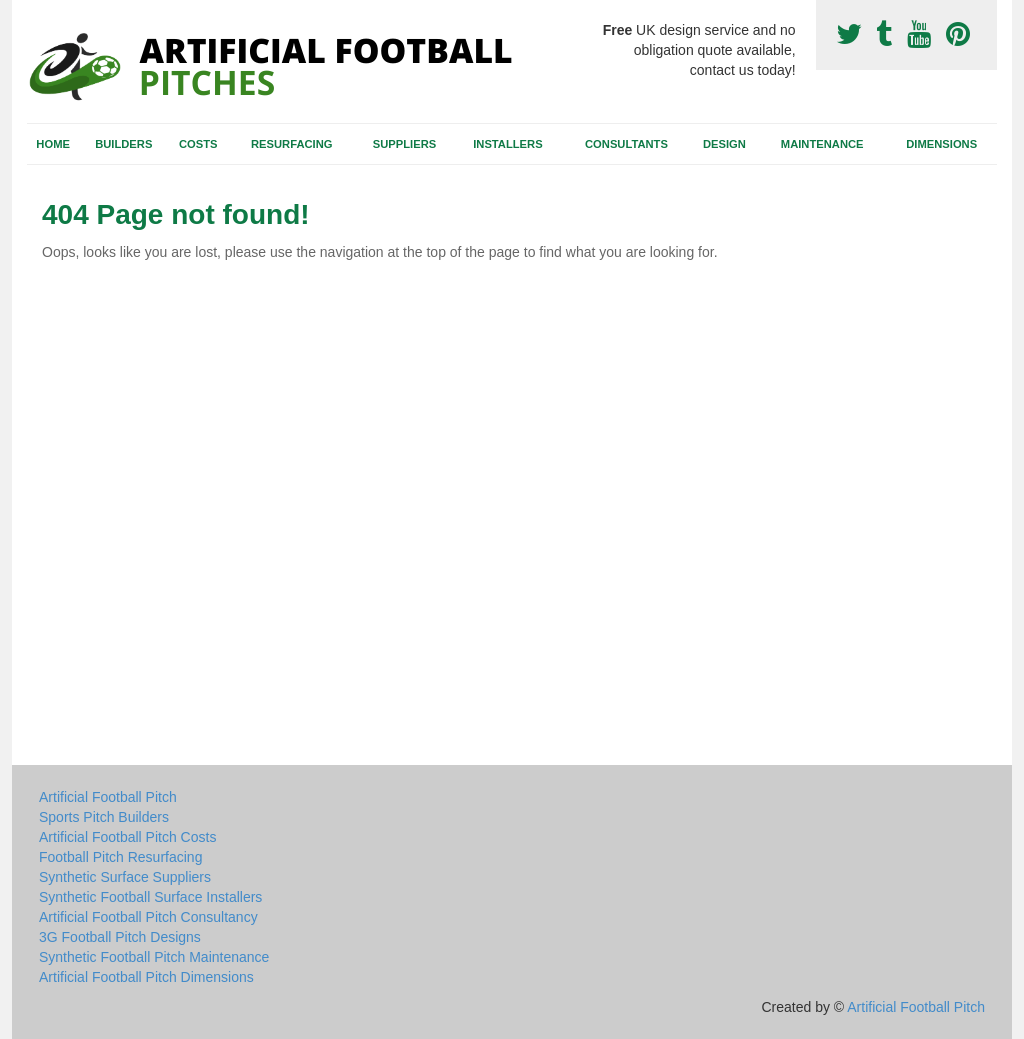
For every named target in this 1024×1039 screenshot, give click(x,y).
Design (724, 144)
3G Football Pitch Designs (120, 937)
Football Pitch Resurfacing (120, 857)
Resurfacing (291, 144)
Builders (123, 144)
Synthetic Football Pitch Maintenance (154, 957)
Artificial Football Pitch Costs (127, 837)
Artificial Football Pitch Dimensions (146, 977)
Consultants (626, 144)
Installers (507, 144)
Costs (198, 144)
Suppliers (404, 144)
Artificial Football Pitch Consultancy (148, 917)
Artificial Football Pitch (108, 797)
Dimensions (941, 144)
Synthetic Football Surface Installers (150, 897)
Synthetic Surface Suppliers (125, 877)
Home (53, 144)
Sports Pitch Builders (104, 817)
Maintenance (822, 144)
